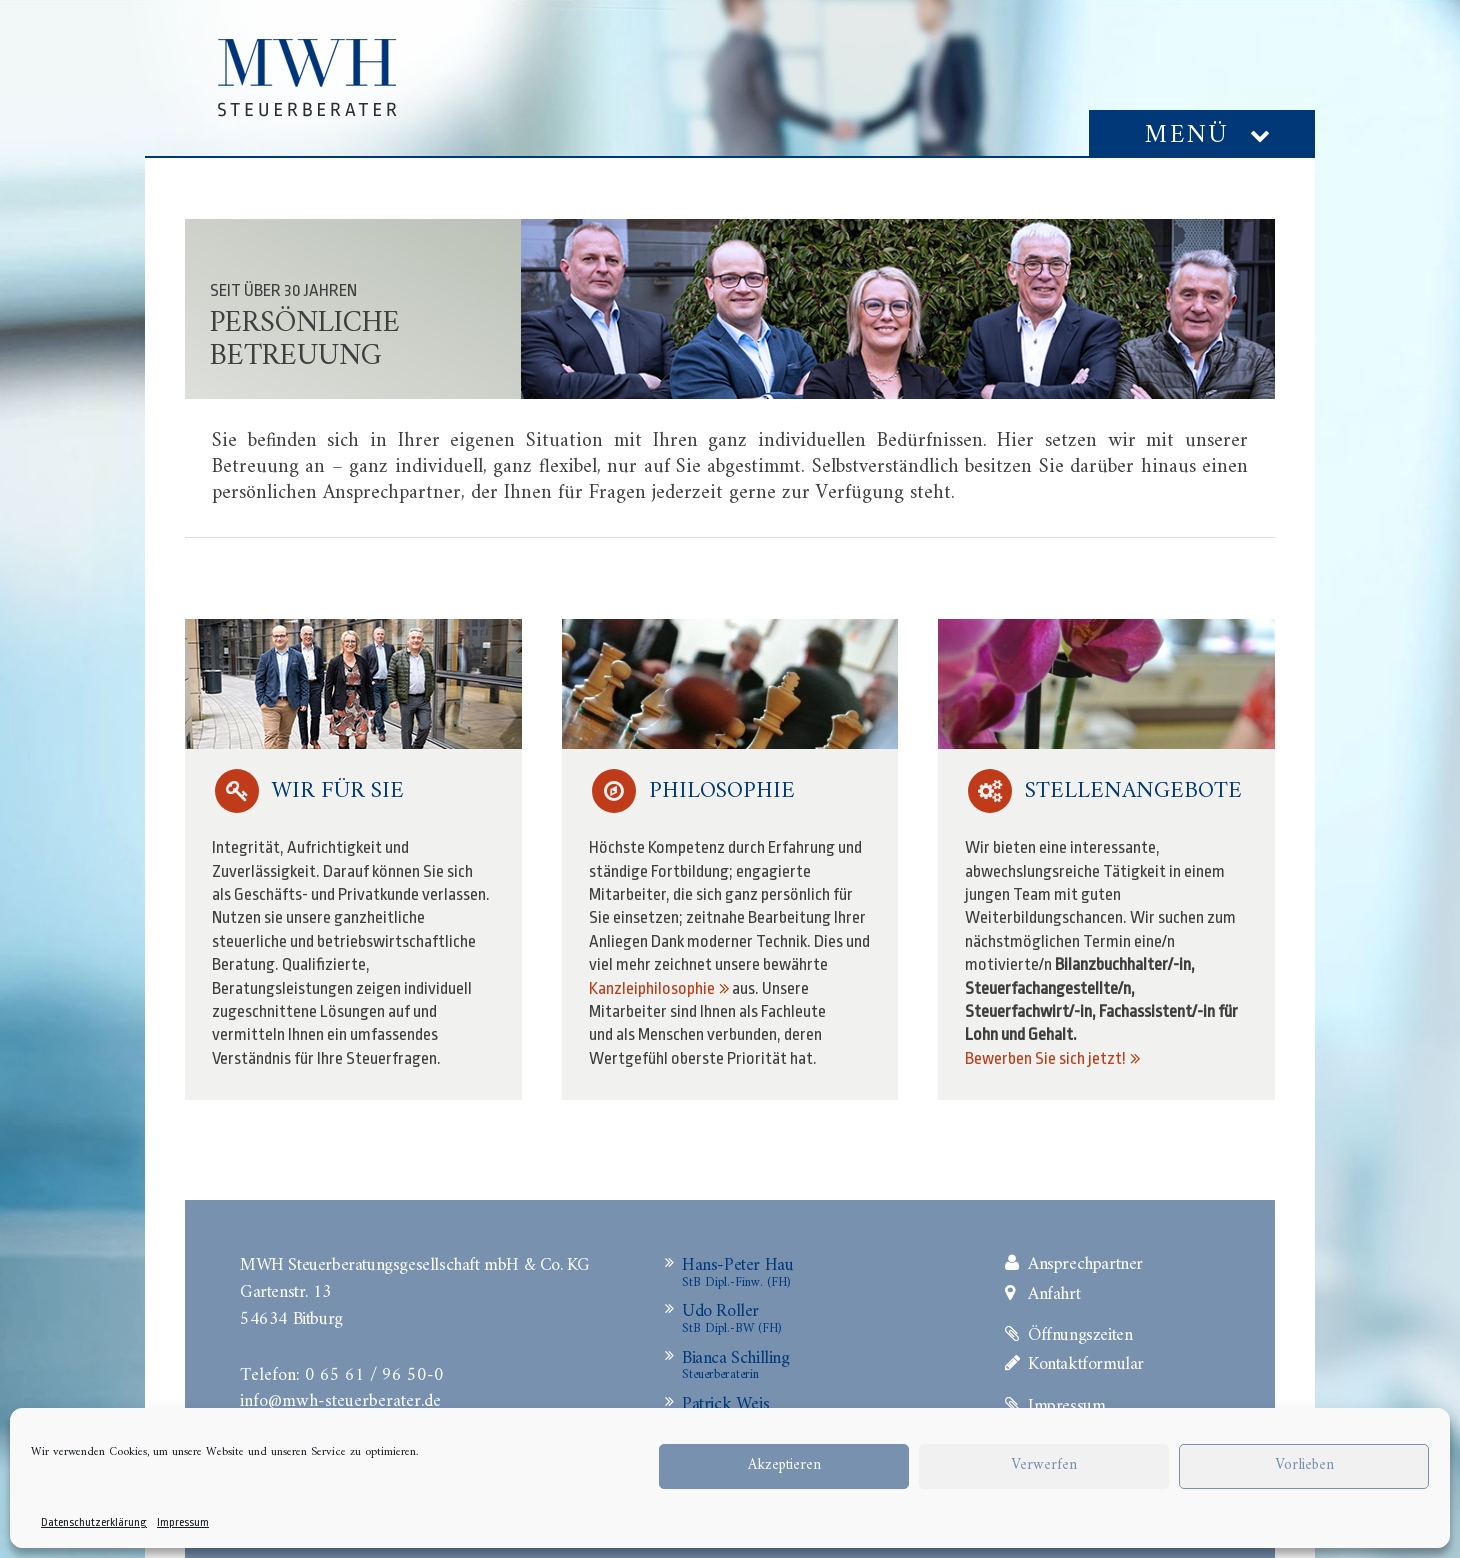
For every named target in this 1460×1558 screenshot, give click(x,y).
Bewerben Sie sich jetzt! (1045, 1058)
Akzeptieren (784, 1465)
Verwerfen (1044, 1465)
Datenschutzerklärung (94, 1522)
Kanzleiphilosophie (652, 988)
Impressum (183, 1522)
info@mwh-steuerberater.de (340, 1399)
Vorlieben (1304, 1465)
